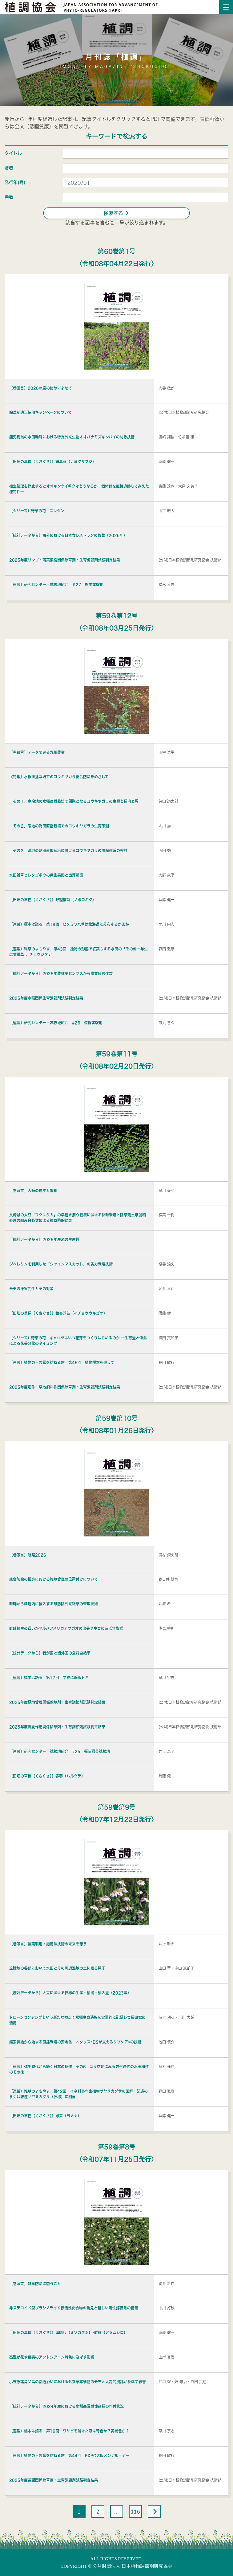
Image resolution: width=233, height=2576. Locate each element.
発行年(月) (15, 182)
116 (135, 2511)
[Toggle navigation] (226, 7)
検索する (116, 213)
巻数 (9, 197)
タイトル (13, 153)
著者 (9, 168)
